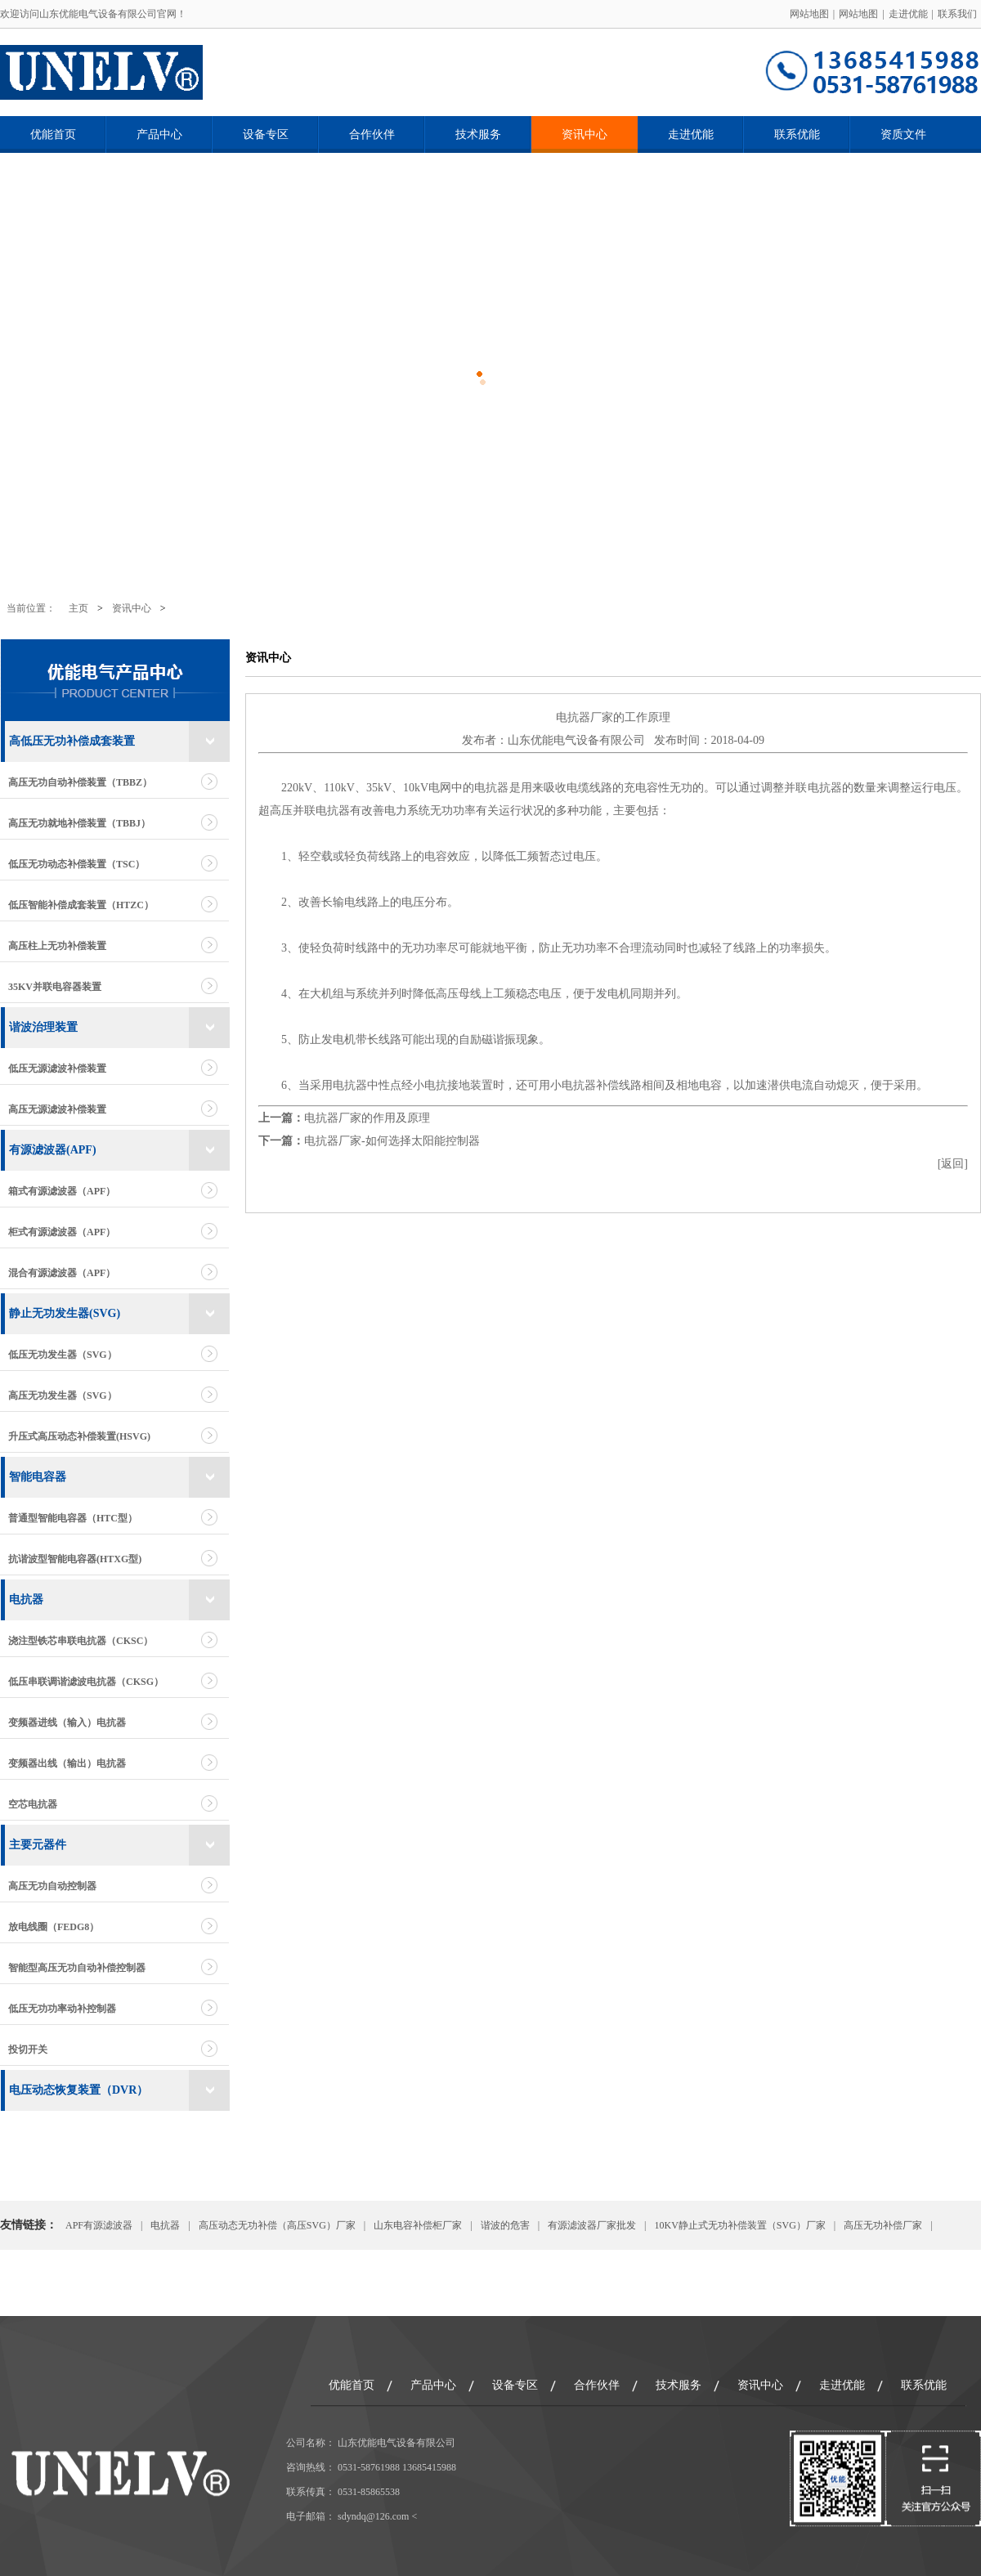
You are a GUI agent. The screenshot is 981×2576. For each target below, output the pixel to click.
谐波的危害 (505, 2225)
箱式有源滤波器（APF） (61, 1191)
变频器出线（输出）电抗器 (67, 1763)
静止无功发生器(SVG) (64, 1313)
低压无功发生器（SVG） (62, 1354)
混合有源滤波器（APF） (61, 1273)
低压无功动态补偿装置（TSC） (76, 864)
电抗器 (26, 1599)
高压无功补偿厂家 (883, 2225)
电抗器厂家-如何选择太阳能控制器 (392, 1141)
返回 (952, 1164)
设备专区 (266, 134)
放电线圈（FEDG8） (53, 1927)
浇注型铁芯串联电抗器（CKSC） (80, 1640)
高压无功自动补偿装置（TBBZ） (80, 782)
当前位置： (31, 608)
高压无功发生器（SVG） (62, 1395)
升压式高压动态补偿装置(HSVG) (79, 1436)
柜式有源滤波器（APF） (61, 1232)
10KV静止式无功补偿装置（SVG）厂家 (739, 2225)
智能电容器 (37, 1477)
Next (927, 372)
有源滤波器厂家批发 (592, 2225)
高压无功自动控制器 (52, 1886)
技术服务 (478, 134)
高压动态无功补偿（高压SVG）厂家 (277, 2225)
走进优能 (908, 14)
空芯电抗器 (32, 1804)
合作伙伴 (372, 134)
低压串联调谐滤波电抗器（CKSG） (86, 1681)
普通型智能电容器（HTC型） (72, 1518)
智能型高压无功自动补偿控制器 (77, 1967)
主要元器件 (37, 1845)
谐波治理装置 (43, 1027)
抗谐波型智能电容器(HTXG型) (74, 1559)
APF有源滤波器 (98, 2225)
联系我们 (957, 14)
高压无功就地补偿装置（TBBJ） (79, 823)
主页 (78, 608)
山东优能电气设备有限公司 (576, 740)
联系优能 (797, 134)
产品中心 (159, 134)
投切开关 (27, 2049)
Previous (53, 372)
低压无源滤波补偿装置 (57, 1068)
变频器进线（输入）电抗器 (67, 1722)
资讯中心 (584, 134)
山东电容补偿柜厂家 (418, 2225)
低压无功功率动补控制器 (62, 2008)
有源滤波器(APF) (52, 1150)
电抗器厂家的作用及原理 (367, 1118)
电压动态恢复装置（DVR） (78, 2090)
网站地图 (809, 14)
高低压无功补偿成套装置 (72, 741)
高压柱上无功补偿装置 (57, 946)
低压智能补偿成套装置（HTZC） (81, 905)
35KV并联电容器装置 (54, 986)
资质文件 (903, 134)
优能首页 (53, 134)
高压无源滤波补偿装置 (57, 1109)
